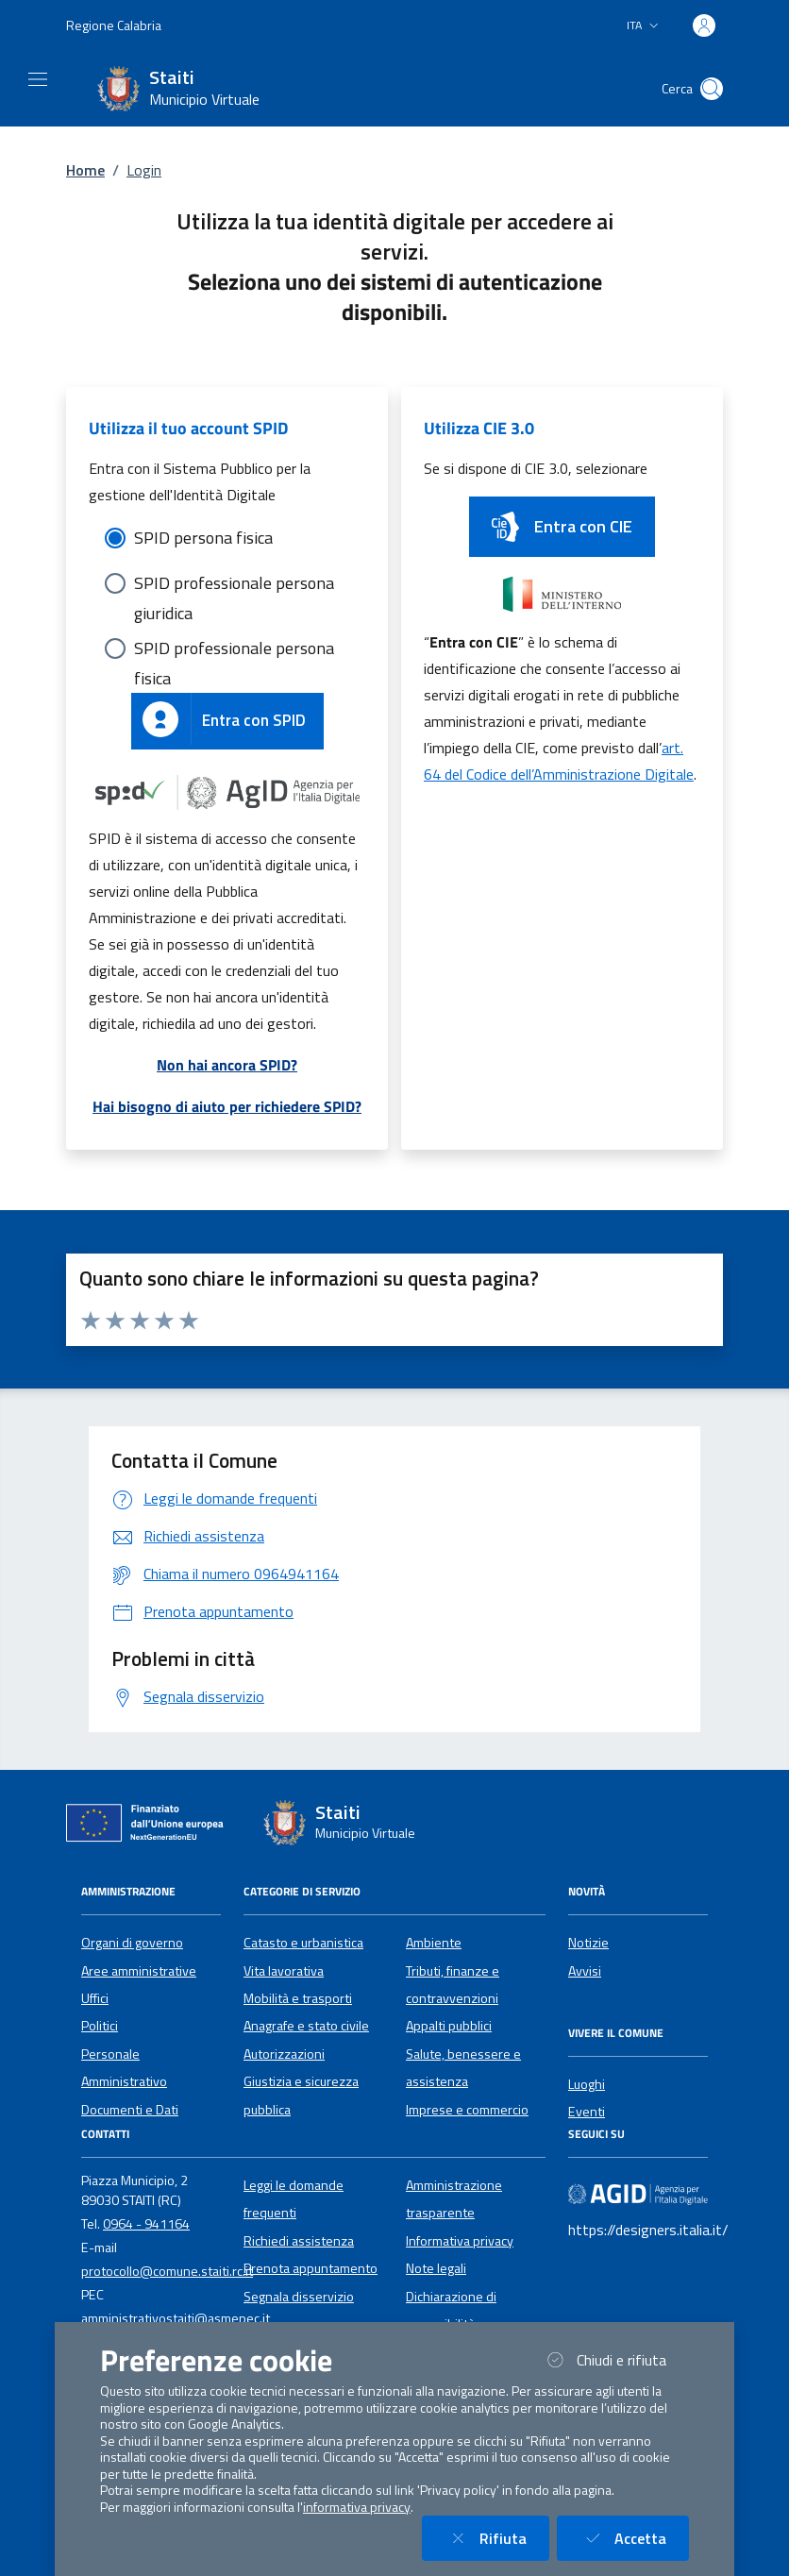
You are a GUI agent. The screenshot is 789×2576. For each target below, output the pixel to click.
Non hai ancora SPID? (227, 1064)
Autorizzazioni (284, 2054)
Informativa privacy (459, 2241)
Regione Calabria (113, 25)
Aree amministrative (138, 1971)
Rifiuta (497, 2538)
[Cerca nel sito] (711, 88)
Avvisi (584, 1971)
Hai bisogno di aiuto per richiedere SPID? (226, 1106)
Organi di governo (132, 1942)
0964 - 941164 (146, 2224)
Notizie (588, 1942)
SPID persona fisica (203, 537)
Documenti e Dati (129, 2109)
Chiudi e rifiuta (615, 2359)
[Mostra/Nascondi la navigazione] (37, 79)
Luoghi (586, 2084)
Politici (99, 2025)
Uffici (95, 1998)
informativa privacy (357, 2507)
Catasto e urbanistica (303, 1942)
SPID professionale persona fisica (234, 649)
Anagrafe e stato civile (306, 2025)
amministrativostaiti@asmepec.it (175, 2318)
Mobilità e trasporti (297, 1998)
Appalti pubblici (449, 2025)
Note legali (436, 2268)
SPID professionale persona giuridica (234, 584)
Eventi (586, 2111)
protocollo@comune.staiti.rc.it (167, 2271)
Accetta (634, 2538)
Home (85, 170)
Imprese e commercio (467, 2109)
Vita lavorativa (283, 1971)
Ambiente (434, 1942)
